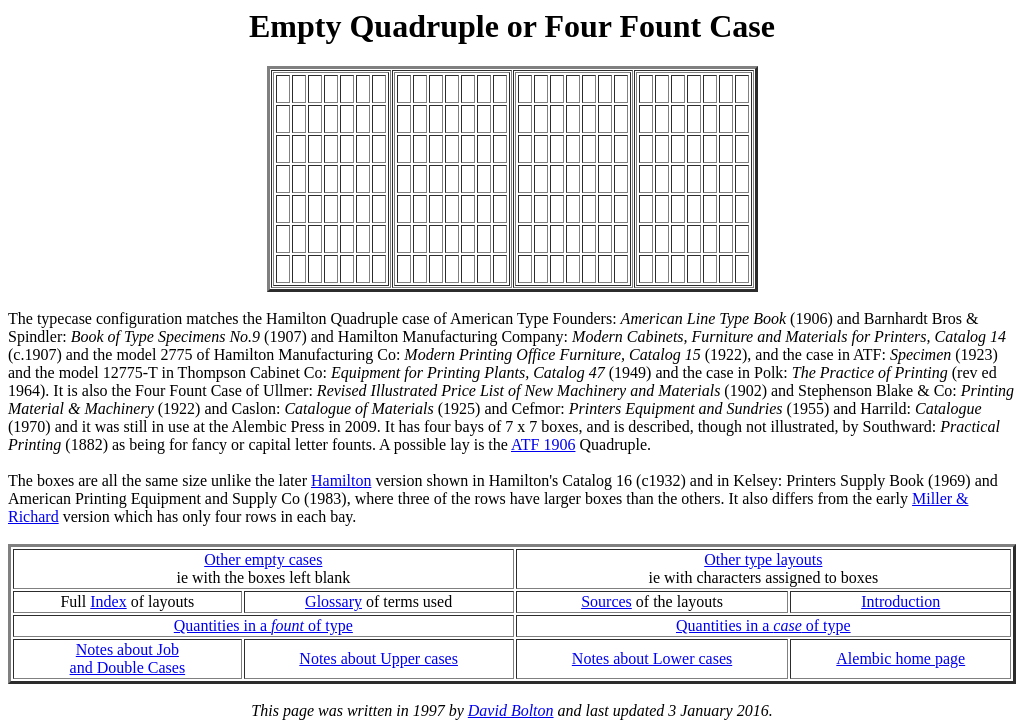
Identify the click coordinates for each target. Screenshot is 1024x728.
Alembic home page (900, 658)
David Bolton (511, 710)
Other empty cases (263, 559)
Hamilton (341, 480)
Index (108, 601)
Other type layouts (763, 559)
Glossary (333, 601)
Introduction (900, 601)
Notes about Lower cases (652, 658)
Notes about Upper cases (378, 658)
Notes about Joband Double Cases (128, 658)
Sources (606, 601)
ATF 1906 (543, 444)
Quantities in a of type (263, 625)
